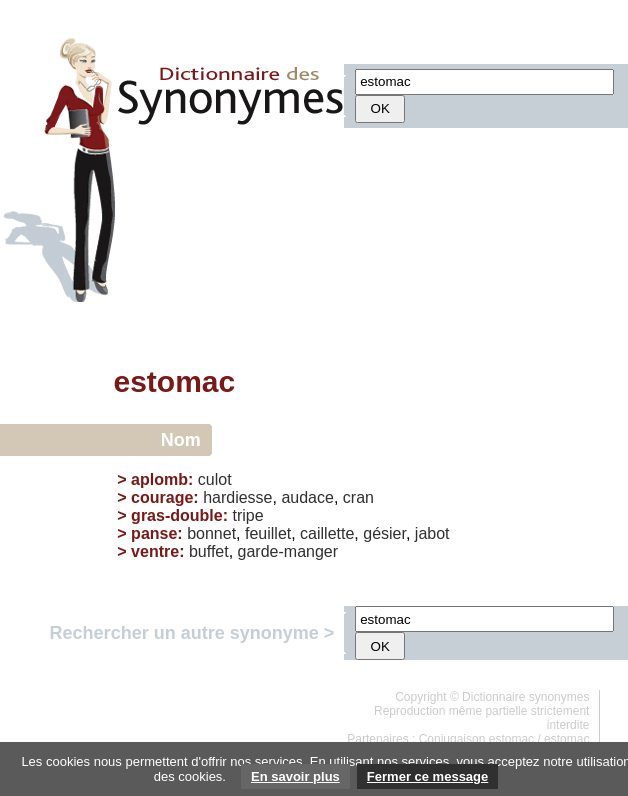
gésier (384, 533)
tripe (247, 515)
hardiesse (237, 497)
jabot (432, 533)
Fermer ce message (427, 776)
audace (307, 497)
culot (215, 479)
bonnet (211, 533)
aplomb (159, 479)
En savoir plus (295, 776)
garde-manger (288, 551)
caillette (327, 533)
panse (154, 533)
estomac (566, 739)
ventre (155, 551)
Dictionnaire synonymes (525, 697)
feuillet (268, 533)
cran (358, 497)
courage (162, 497)
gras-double (177, 515)
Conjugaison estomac (476, 739)
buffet (209, 551)
